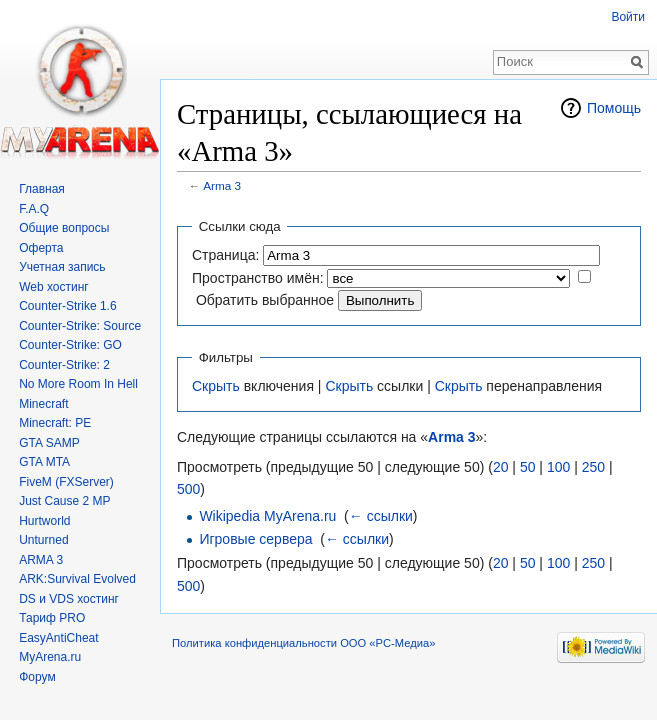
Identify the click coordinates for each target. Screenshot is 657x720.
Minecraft (43, 404)
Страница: (225, 255)
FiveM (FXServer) (66, 482)
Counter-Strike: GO (70, 345)
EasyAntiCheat (58, 638)
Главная (42, 189)
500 (188, 489)
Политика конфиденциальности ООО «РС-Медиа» (303, 643)
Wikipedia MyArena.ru (267, 516)
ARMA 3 (41, 560)
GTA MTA (44, 462)
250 (593, 467)
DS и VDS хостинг (69, 599)
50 (528, 467)
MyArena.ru (50, 657)
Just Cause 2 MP (64, 501)
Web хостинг (54, 287)
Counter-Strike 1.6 (67, 306)
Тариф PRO (52, 618)
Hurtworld (44, 521)
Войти (628, 17)
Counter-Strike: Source (80, 326)
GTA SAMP (49, 443)
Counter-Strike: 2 (64, 365)
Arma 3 (222, 185)
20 (501, 467)
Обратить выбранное (265, 300)
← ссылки (381, 516)
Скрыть (216, 386)
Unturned (43, 540)
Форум (37, 677)
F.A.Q (34, 209)
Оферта (41, 248)
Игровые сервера (255, 539)
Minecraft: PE (55, 423)
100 (558, 467)
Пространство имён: (258, 278)
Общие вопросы (64, 228)
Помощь (614, 108)
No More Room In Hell (78, 384)
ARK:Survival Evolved (77, 579)
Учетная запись (62, 267)
